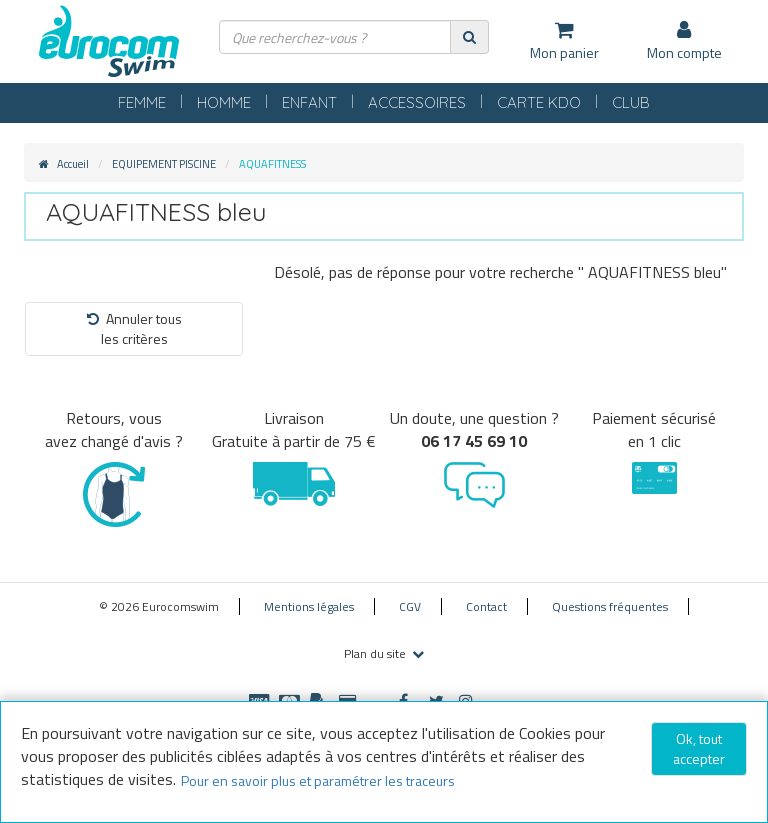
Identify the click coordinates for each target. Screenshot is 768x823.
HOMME (224, 102)
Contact (486, 606)
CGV (410, 606)
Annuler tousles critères (134, 328)
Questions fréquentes (610, 606)
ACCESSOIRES (417, 102)
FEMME (142, 102)
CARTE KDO (539, 102)
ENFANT (309, 102)
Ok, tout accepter (699, 748)
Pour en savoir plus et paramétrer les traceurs (318, 780)
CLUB (631, 102)
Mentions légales (309, 606)
